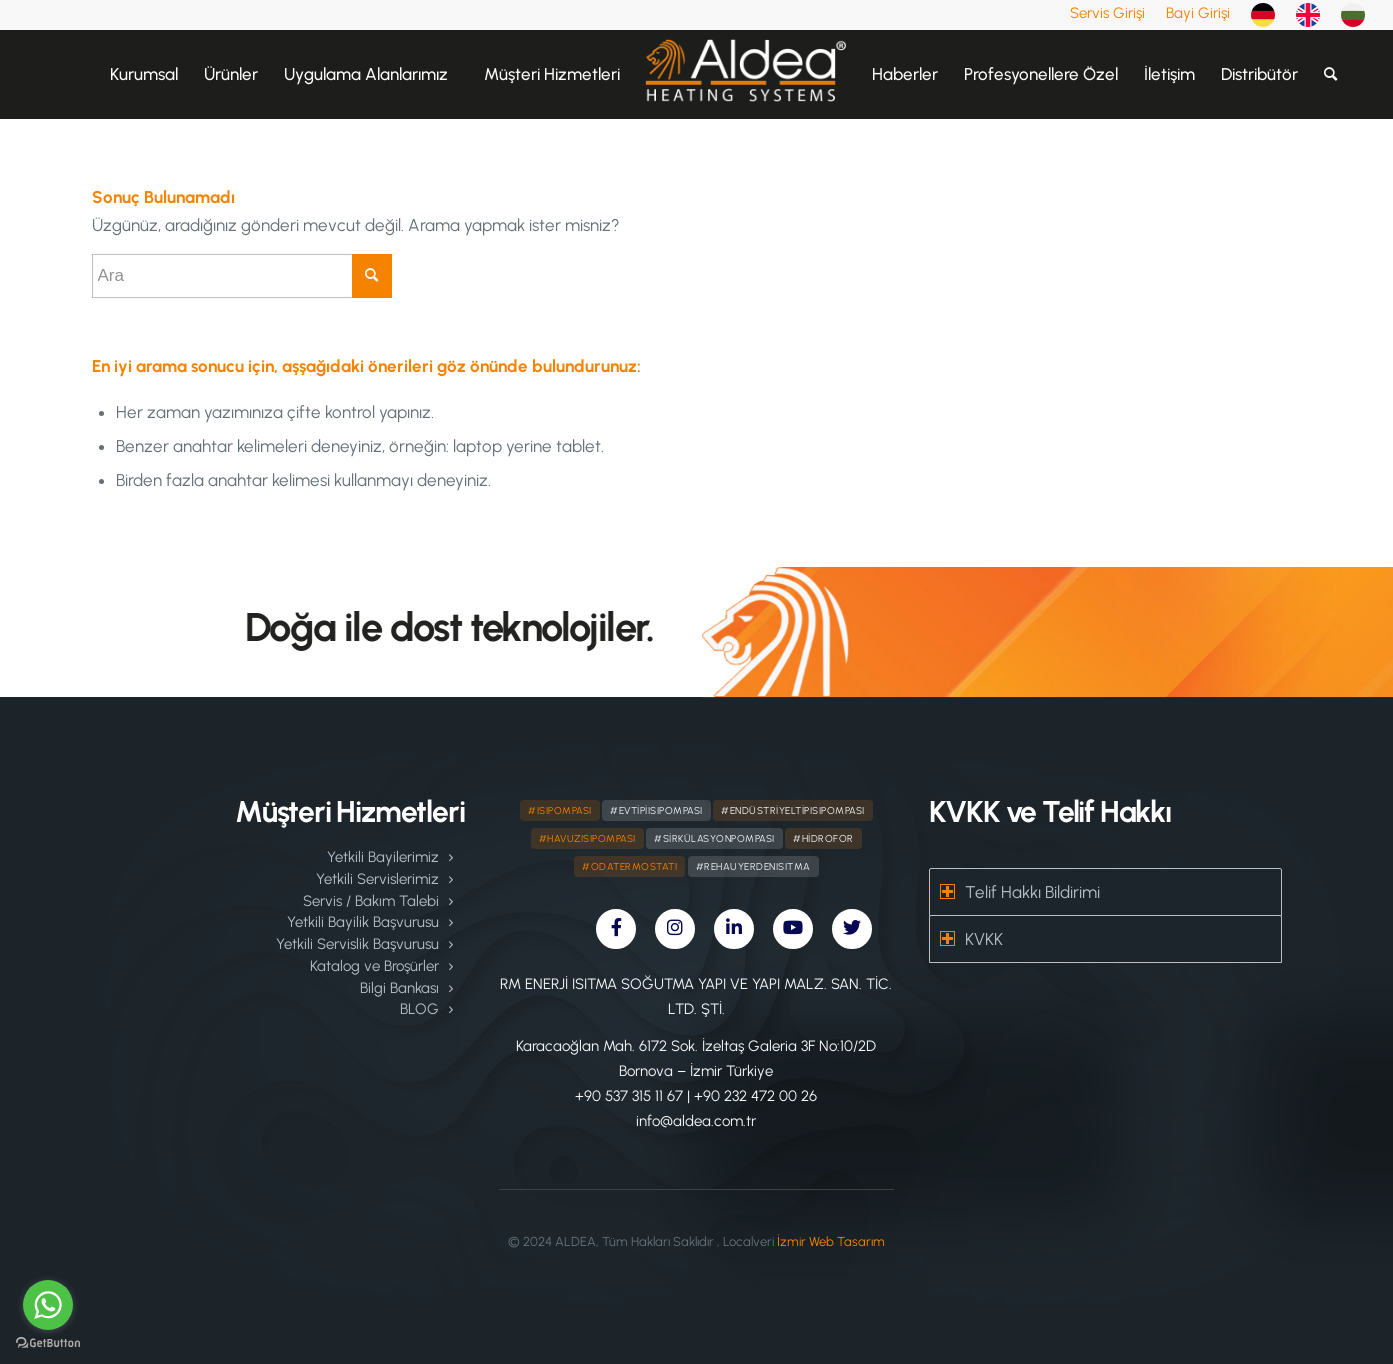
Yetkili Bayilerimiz (383, 857)
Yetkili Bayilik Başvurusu (363, 922)
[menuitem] (1108, 13)
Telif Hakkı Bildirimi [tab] (1020, 892)
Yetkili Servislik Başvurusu (357, 944)
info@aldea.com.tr (696, 1121)
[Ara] (1330, 74)
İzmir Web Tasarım (831, 1241)
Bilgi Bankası (399, 988)
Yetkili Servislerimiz (377, 879)
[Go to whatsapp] (48, 1305)
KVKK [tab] (971, 939)
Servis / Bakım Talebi (371, 901)
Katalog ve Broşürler (374, 966)
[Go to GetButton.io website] (48, 1343)
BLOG (419, 1009)
